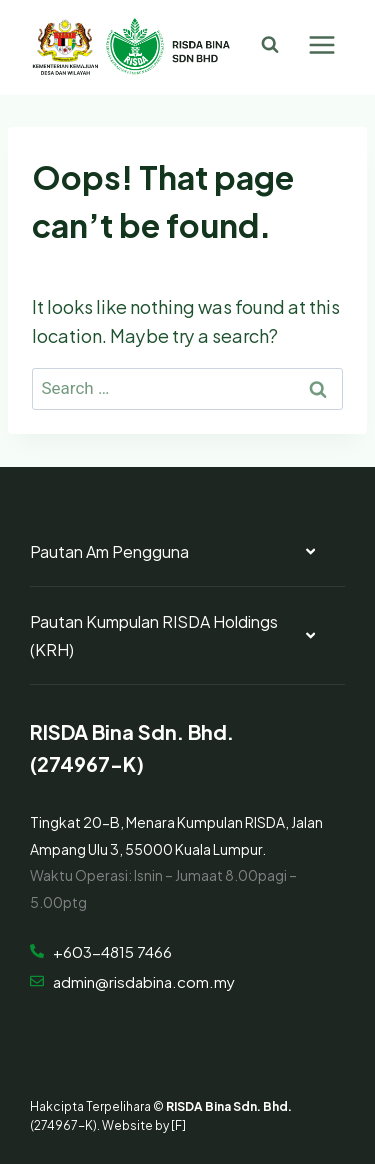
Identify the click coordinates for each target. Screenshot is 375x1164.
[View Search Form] (270, 45)
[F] (178, 1124)
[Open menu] (321, 44)
